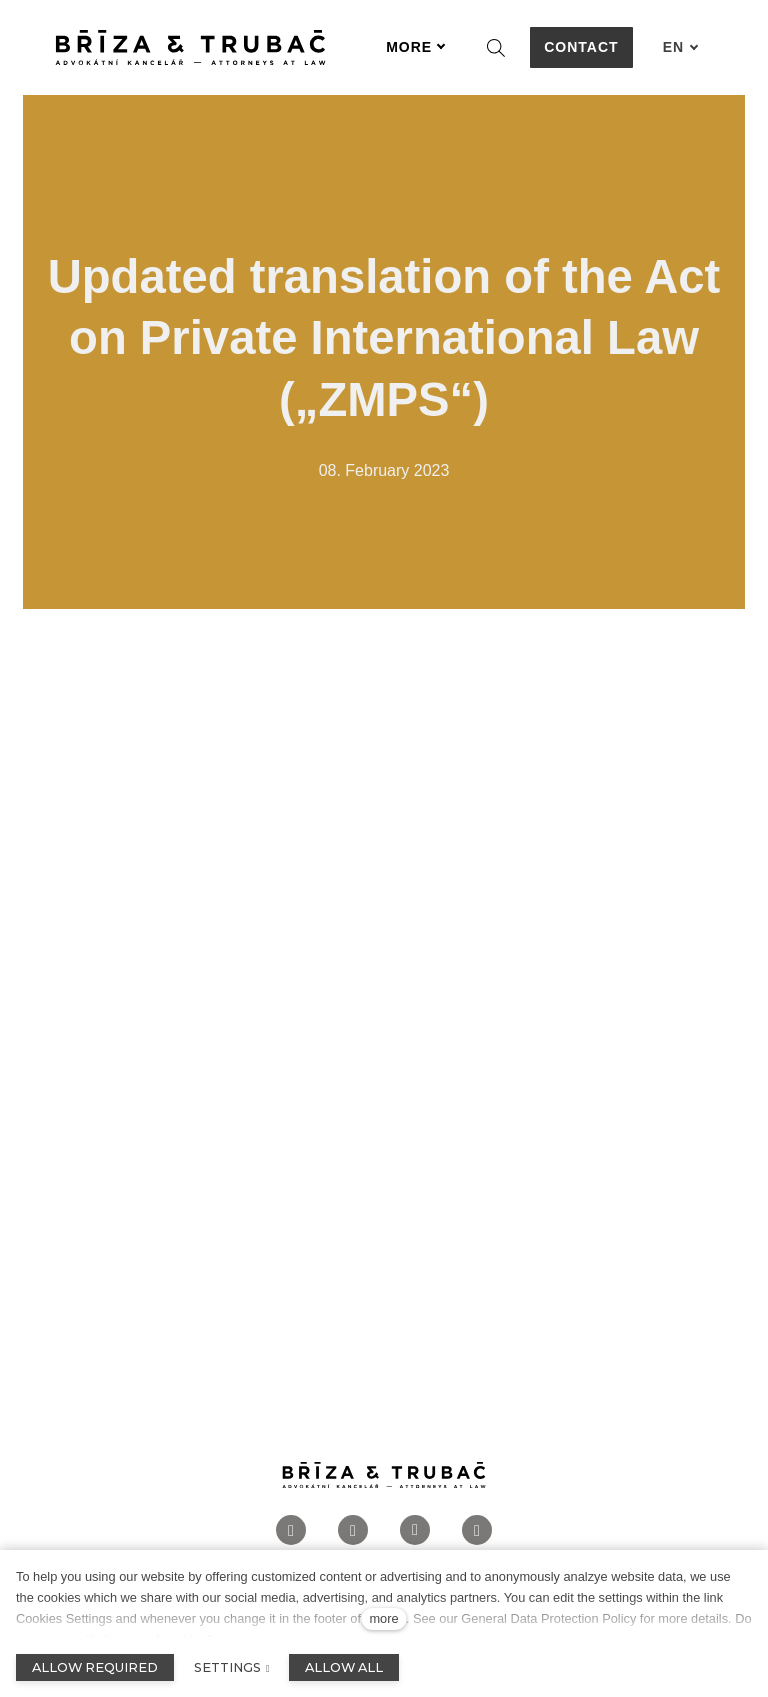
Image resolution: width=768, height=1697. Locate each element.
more (383, 1618)
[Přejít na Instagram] (353, 1533)
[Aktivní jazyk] (681, 47)
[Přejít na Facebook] (291, 1533)
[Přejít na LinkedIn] (415, 1533)
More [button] (416, 47)
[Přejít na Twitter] (477, 1533)
